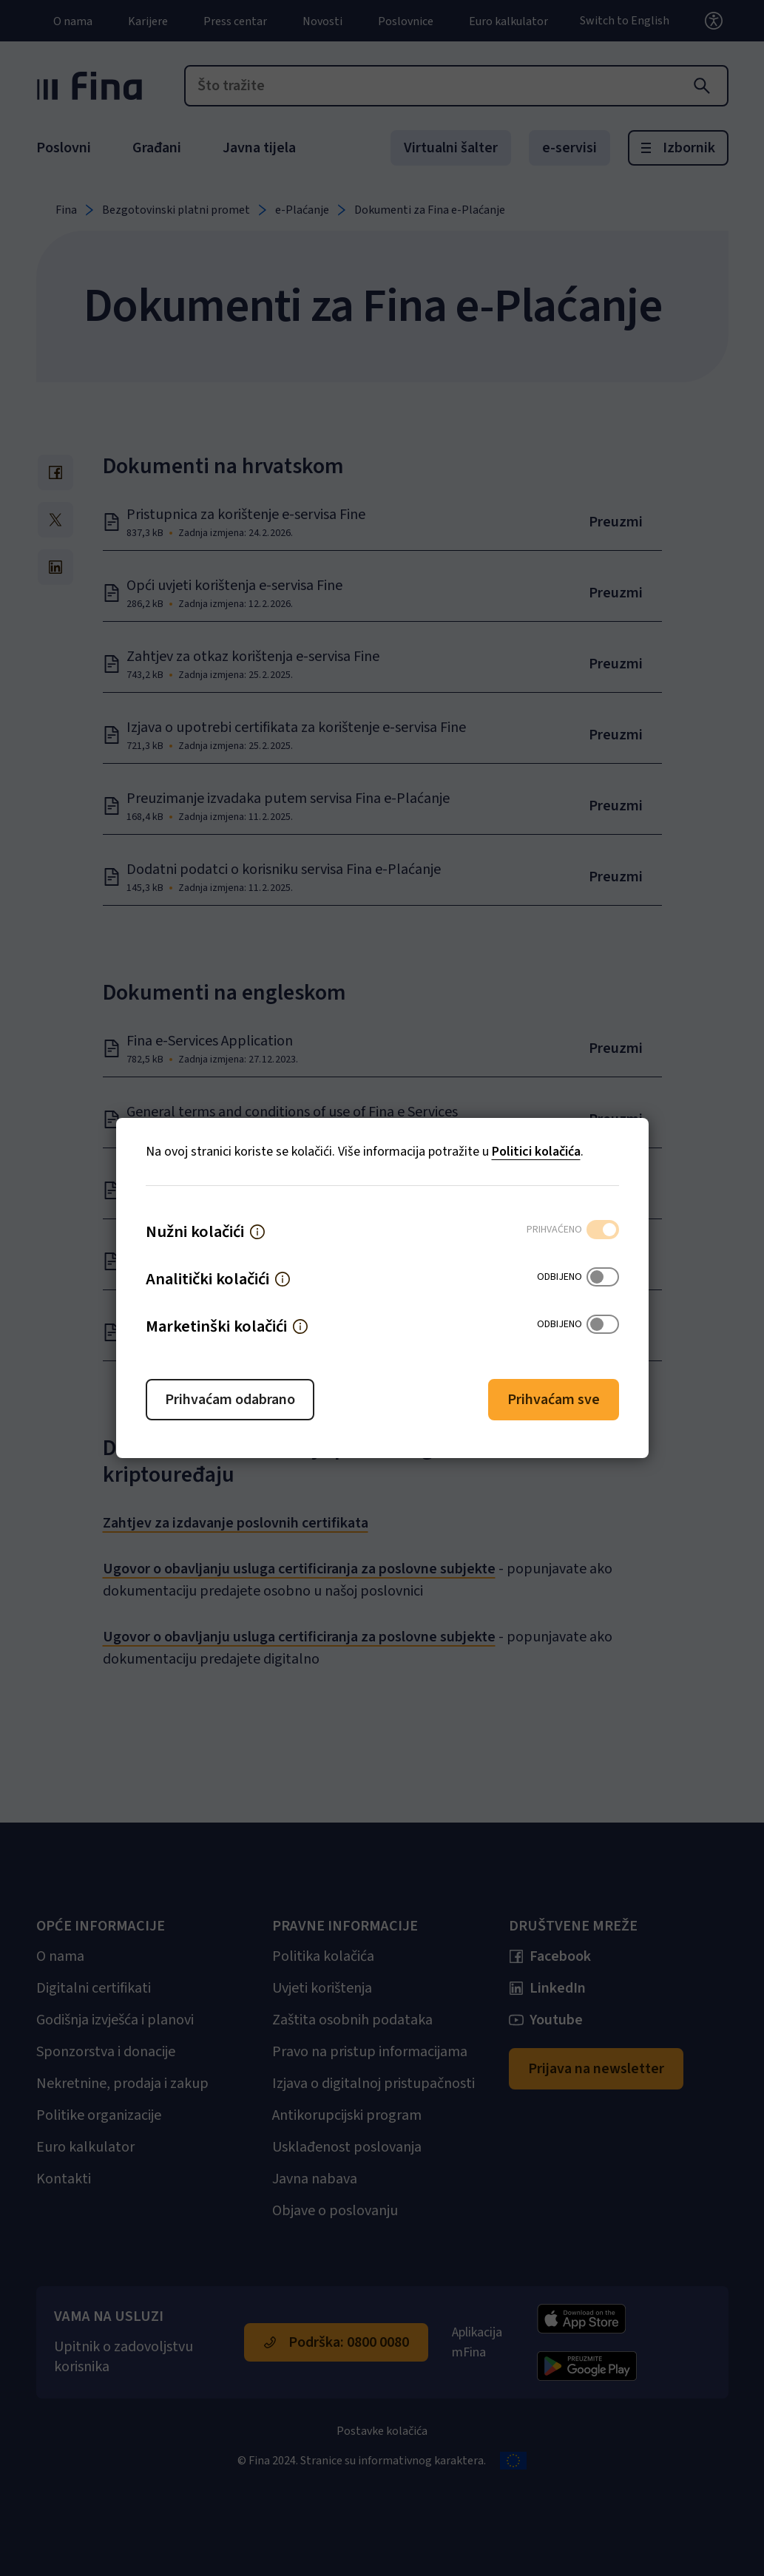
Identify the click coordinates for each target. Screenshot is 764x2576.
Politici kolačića (536, 1151)
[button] (257, 1231)
